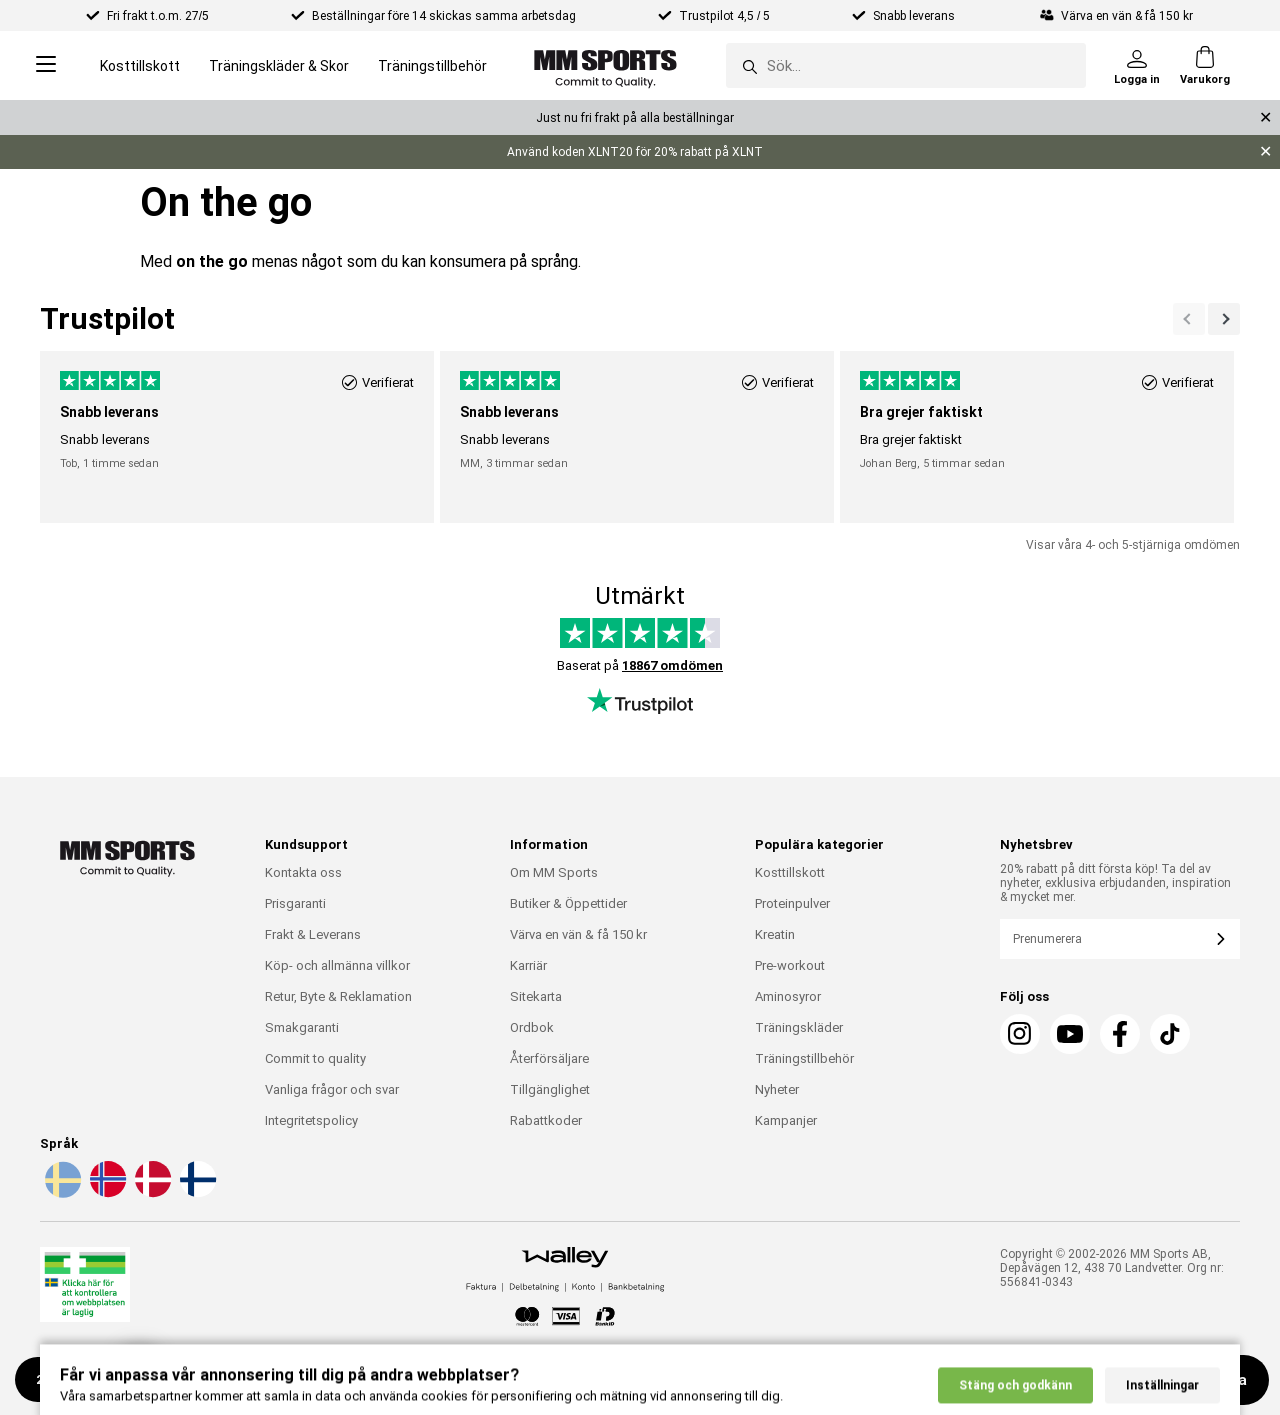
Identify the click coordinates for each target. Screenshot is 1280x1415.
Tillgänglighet (550, 1089)
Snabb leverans (915, 16)
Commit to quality (315, 1058)
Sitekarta (536, 996)
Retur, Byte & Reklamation (338, 996)
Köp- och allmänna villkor (337, 965)
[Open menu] (46, 65)
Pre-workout (790, 965)
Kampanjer (786, 1120)
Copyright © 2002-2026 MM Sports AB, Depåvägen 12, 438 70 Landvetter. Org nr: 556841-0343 (1112, 1268)
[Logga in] (1137, 66)
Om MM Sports (554, 872)
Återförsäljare (549, 1058)
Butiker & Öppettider (568, 903)
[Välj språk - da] (151, 1194)
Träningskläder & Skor (279, 66)
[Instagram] (1020, 1034)
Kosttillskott (140, 66)
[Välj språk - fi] (196, 1194)
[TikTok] (1170, 1034)
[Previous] (1224, 319)
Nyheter (777, 1089)
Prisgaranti (295, 903)
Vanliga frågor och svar (332, 1089)
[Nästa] (1189, 319)
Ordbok (532, 1027)
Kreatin (775, 934)
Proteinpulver (792, 903)
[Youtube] (1070, 1034)
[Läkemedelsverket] (85, 1288)
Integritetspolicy (311, 1120)
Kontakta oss (303, 872)
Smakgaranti (302, 1027)
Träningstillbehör (432, 66)
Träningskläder (799, 1027)
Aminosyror (788, 996)
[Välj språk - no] (106, 1194)
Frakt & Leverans (313, 934)
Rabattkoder (546, 1120)
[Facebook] (1120, 1034)
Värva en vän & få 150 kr (578, 934)
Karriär (528, 965)
